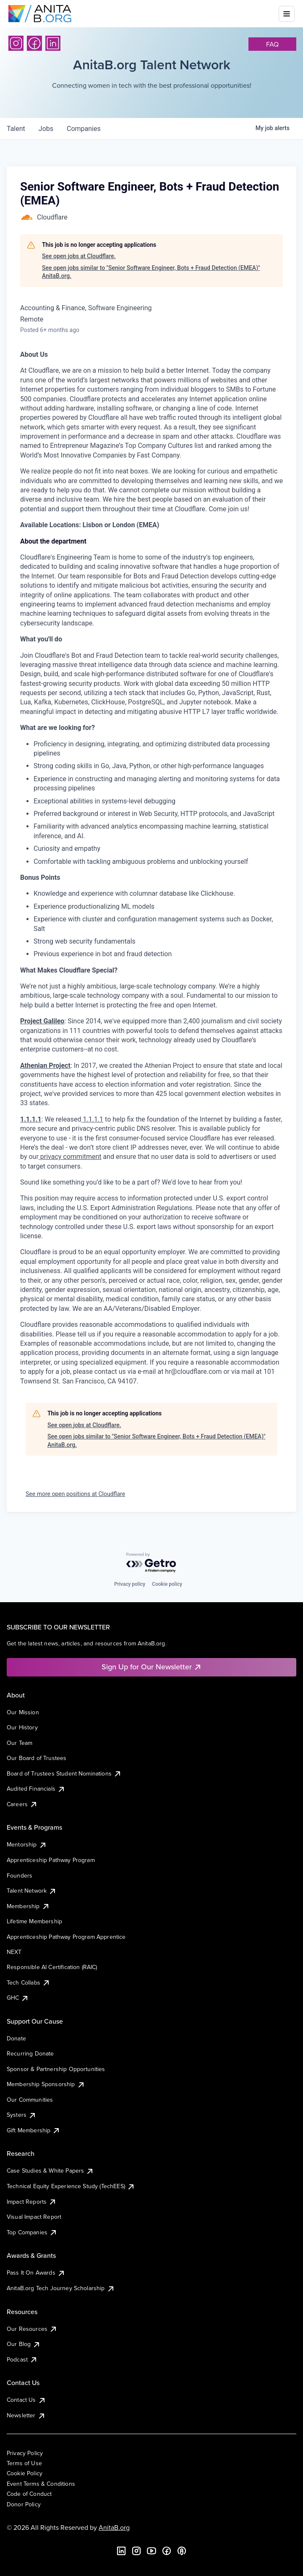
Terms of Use (24, 2463)
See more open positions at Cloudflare (75, 1494)
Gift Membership (33, 2130)
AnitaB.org (114, 2527)
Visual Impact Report (34, 2216)
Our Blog (24, 2344)
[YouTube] (151, 2551)
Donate (16, 2038)
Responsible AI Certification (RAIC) (52, 1967)
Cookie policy (167, 1584)
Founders (19, 1875)
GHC (18, 1997)
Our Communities (30, 2099)
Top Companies (32, 2232)
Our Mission (23, 1712)
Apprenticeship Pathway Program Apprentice (66, 1937)
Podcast (22, 2359)
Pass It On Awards (36, 2272)
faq (272, 44)
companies (84, 129)
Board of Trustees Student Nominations (64, 1773)
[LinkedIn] (53, 43)
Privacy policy (129, 1584)
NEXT (14, 1952)
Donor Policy (24, 2504)
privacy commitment (70, 1157)
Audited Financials (36, 1788)
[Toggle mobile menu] (287, 14)
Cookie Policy (24, 2473)
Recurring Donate (30, 2053)
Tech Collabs (28, 1982)
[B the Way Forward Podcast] (182, 2551)
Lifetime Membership (34, 1921)
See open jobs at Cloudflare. (79, 256)
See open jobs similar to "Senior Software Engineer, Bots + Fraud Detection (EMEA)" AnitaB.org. (151, 272)
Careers (22, 1804)
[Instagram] (16, 43)
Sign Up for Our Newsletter (152, 1666)
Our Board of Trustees (36, 1758)
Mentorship (27, 1844)
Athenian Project (45, 1066)
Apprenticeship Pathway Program (51, 1860)
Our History (22, 1727)
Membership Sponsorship (46, 2084)
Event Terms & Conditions (41, 2483)
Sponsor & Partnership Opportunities (56, 2069)
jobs (46, 129)
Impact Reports (32, 2201)
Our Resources (32, 2329)
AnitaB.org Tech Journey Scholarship (61, 2288)
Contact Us (26, 2400)
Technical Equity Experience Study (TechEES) (71, 2186)
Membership (28, 1906)
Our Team (19, 1743)
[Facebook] (34, 43)
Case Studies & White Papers (50, 2170)
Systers (22, 2114)
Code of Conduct (29, 2494)
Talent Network (32, 1890)
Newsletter (26, 2415)
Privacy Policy (25, 2453)
